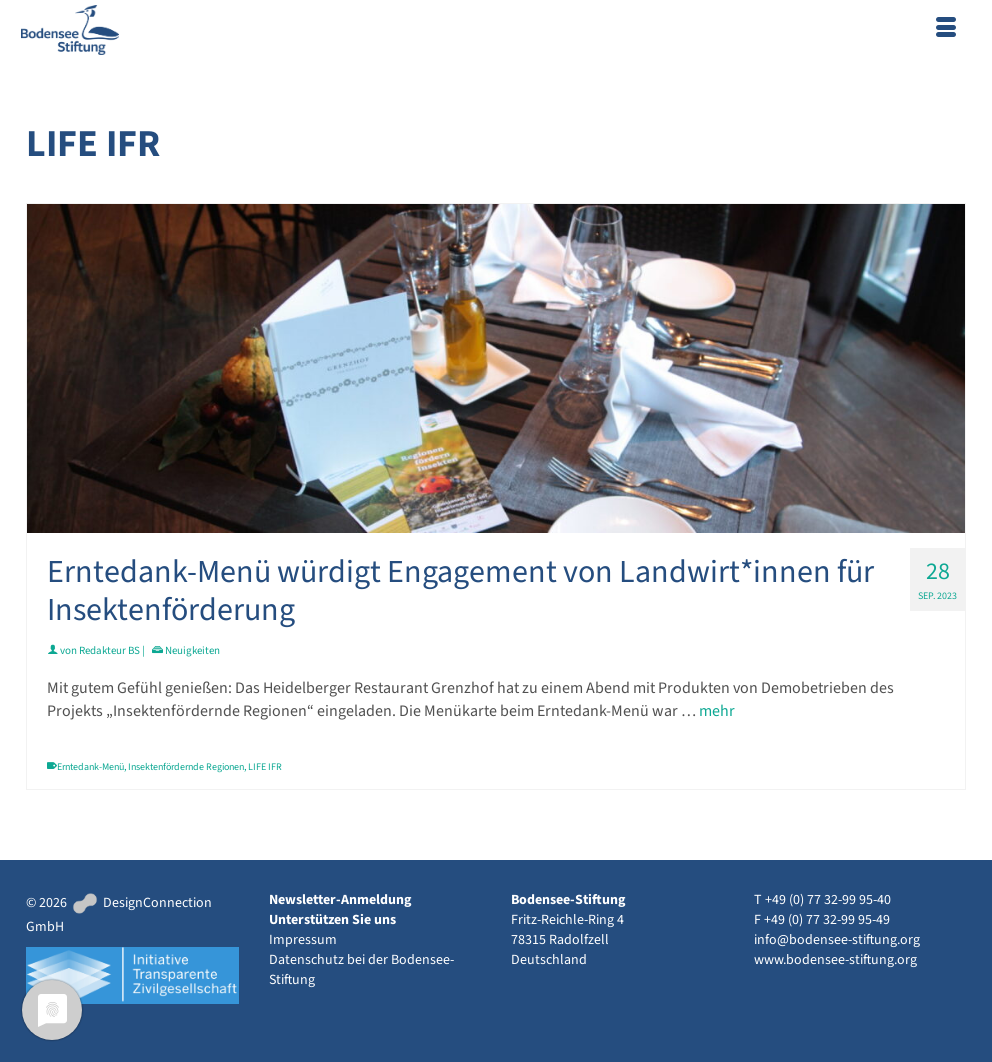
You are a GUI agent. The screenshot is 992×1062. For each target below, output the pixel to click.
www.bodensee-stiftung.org (835, 960)
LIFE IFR (265, 767)
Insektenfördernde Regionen (186, 767)
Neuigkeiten (192, 650)
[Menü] (946, 30)
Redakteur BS (109, 650)
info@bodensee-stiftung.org (837, 940)
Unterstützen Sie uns (332, 920)
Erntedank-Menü (90, 767)
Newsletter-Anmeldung (340, 900)
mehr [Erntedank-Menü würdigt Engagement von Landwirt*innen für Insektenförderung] (717, 711)
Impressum (303, 940)
